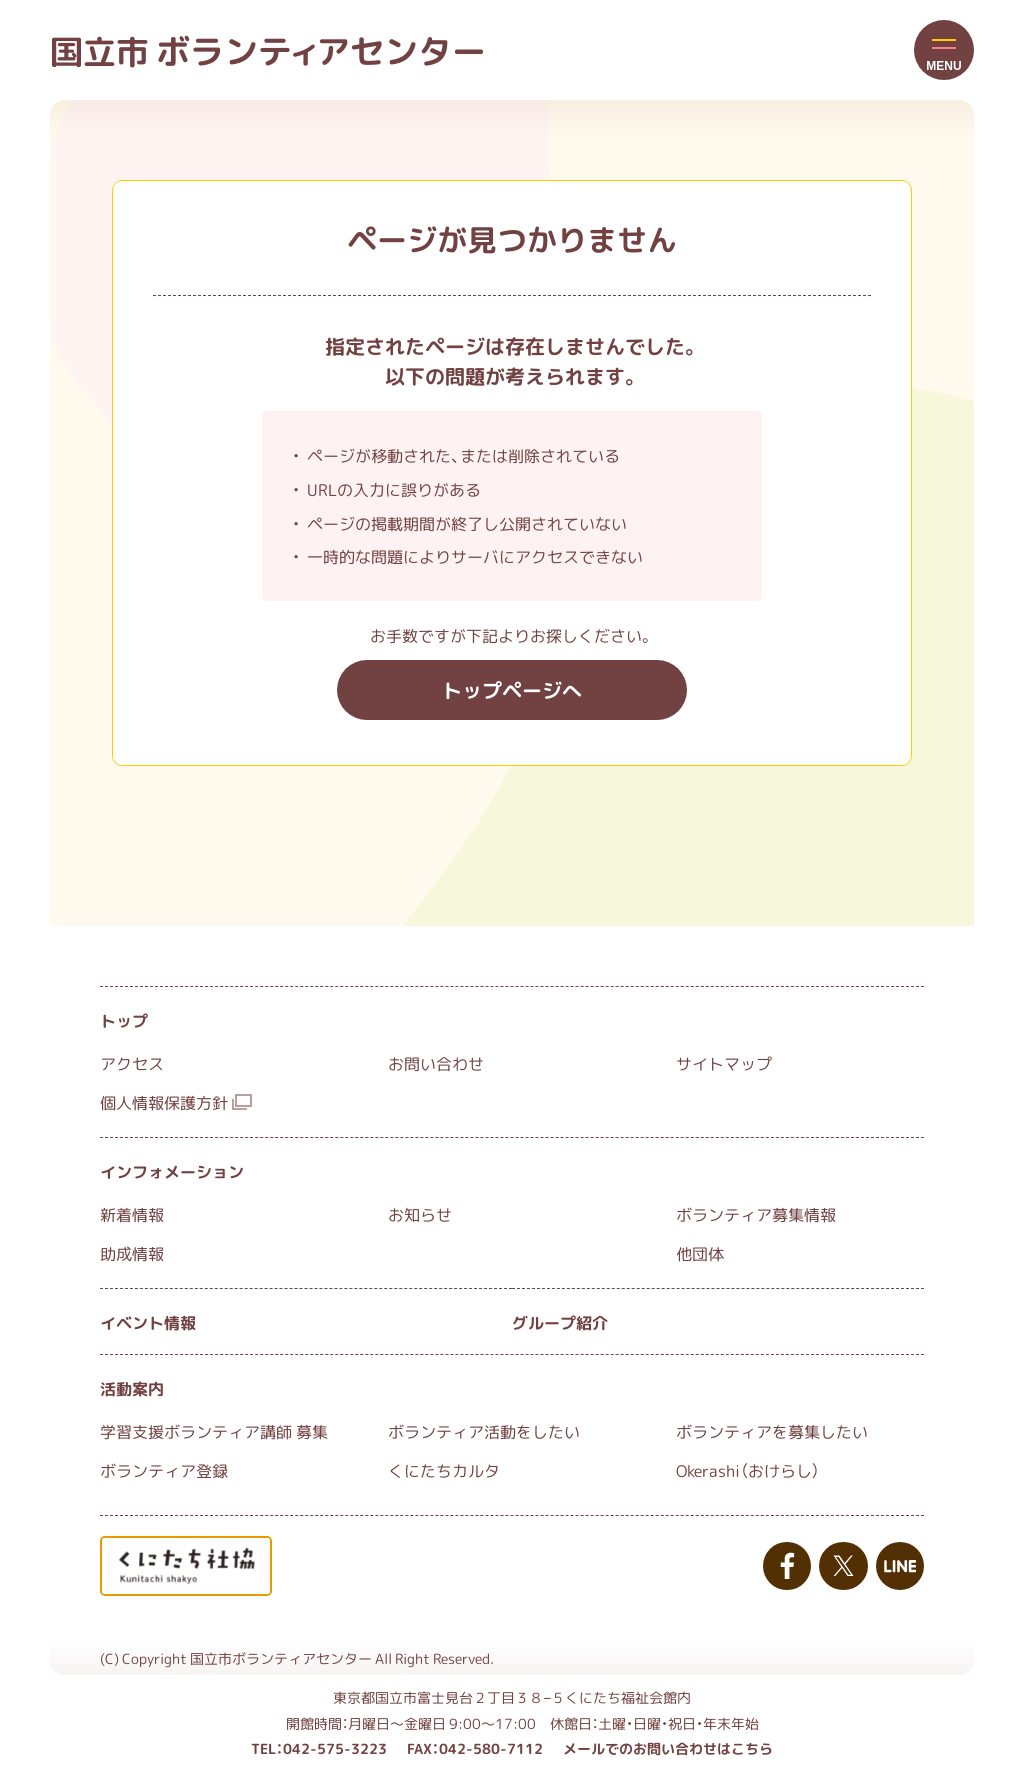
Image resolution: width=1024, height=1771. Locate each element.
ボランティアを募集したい (772, 1431)
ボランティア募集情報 (756, 1214)
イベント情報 (148, 1322)
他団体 (700, 1253)
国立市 (268, 50)
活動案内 (132, 1388)
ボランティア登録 (164, 1470)
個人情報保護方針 (175, 1102)
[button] (944, 50)
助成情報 (132, 1253)
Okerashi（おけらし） (748, 1470)
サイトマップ (724, 1063)
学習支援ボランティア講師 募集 (214, 1431)
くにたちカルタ (444, 1470)
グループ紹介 (560, 1322)
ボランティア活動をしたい (484, 1431)
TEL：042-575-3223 (319, 1748)
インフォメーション (172, 1171)
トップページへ (512, 689)
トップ (124, 1020)
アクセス (132, 1063)
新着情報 (132, 1214)
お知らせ (420, 1214)
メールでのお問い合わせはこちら (668, 1748)
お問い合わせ (436, 1063)
